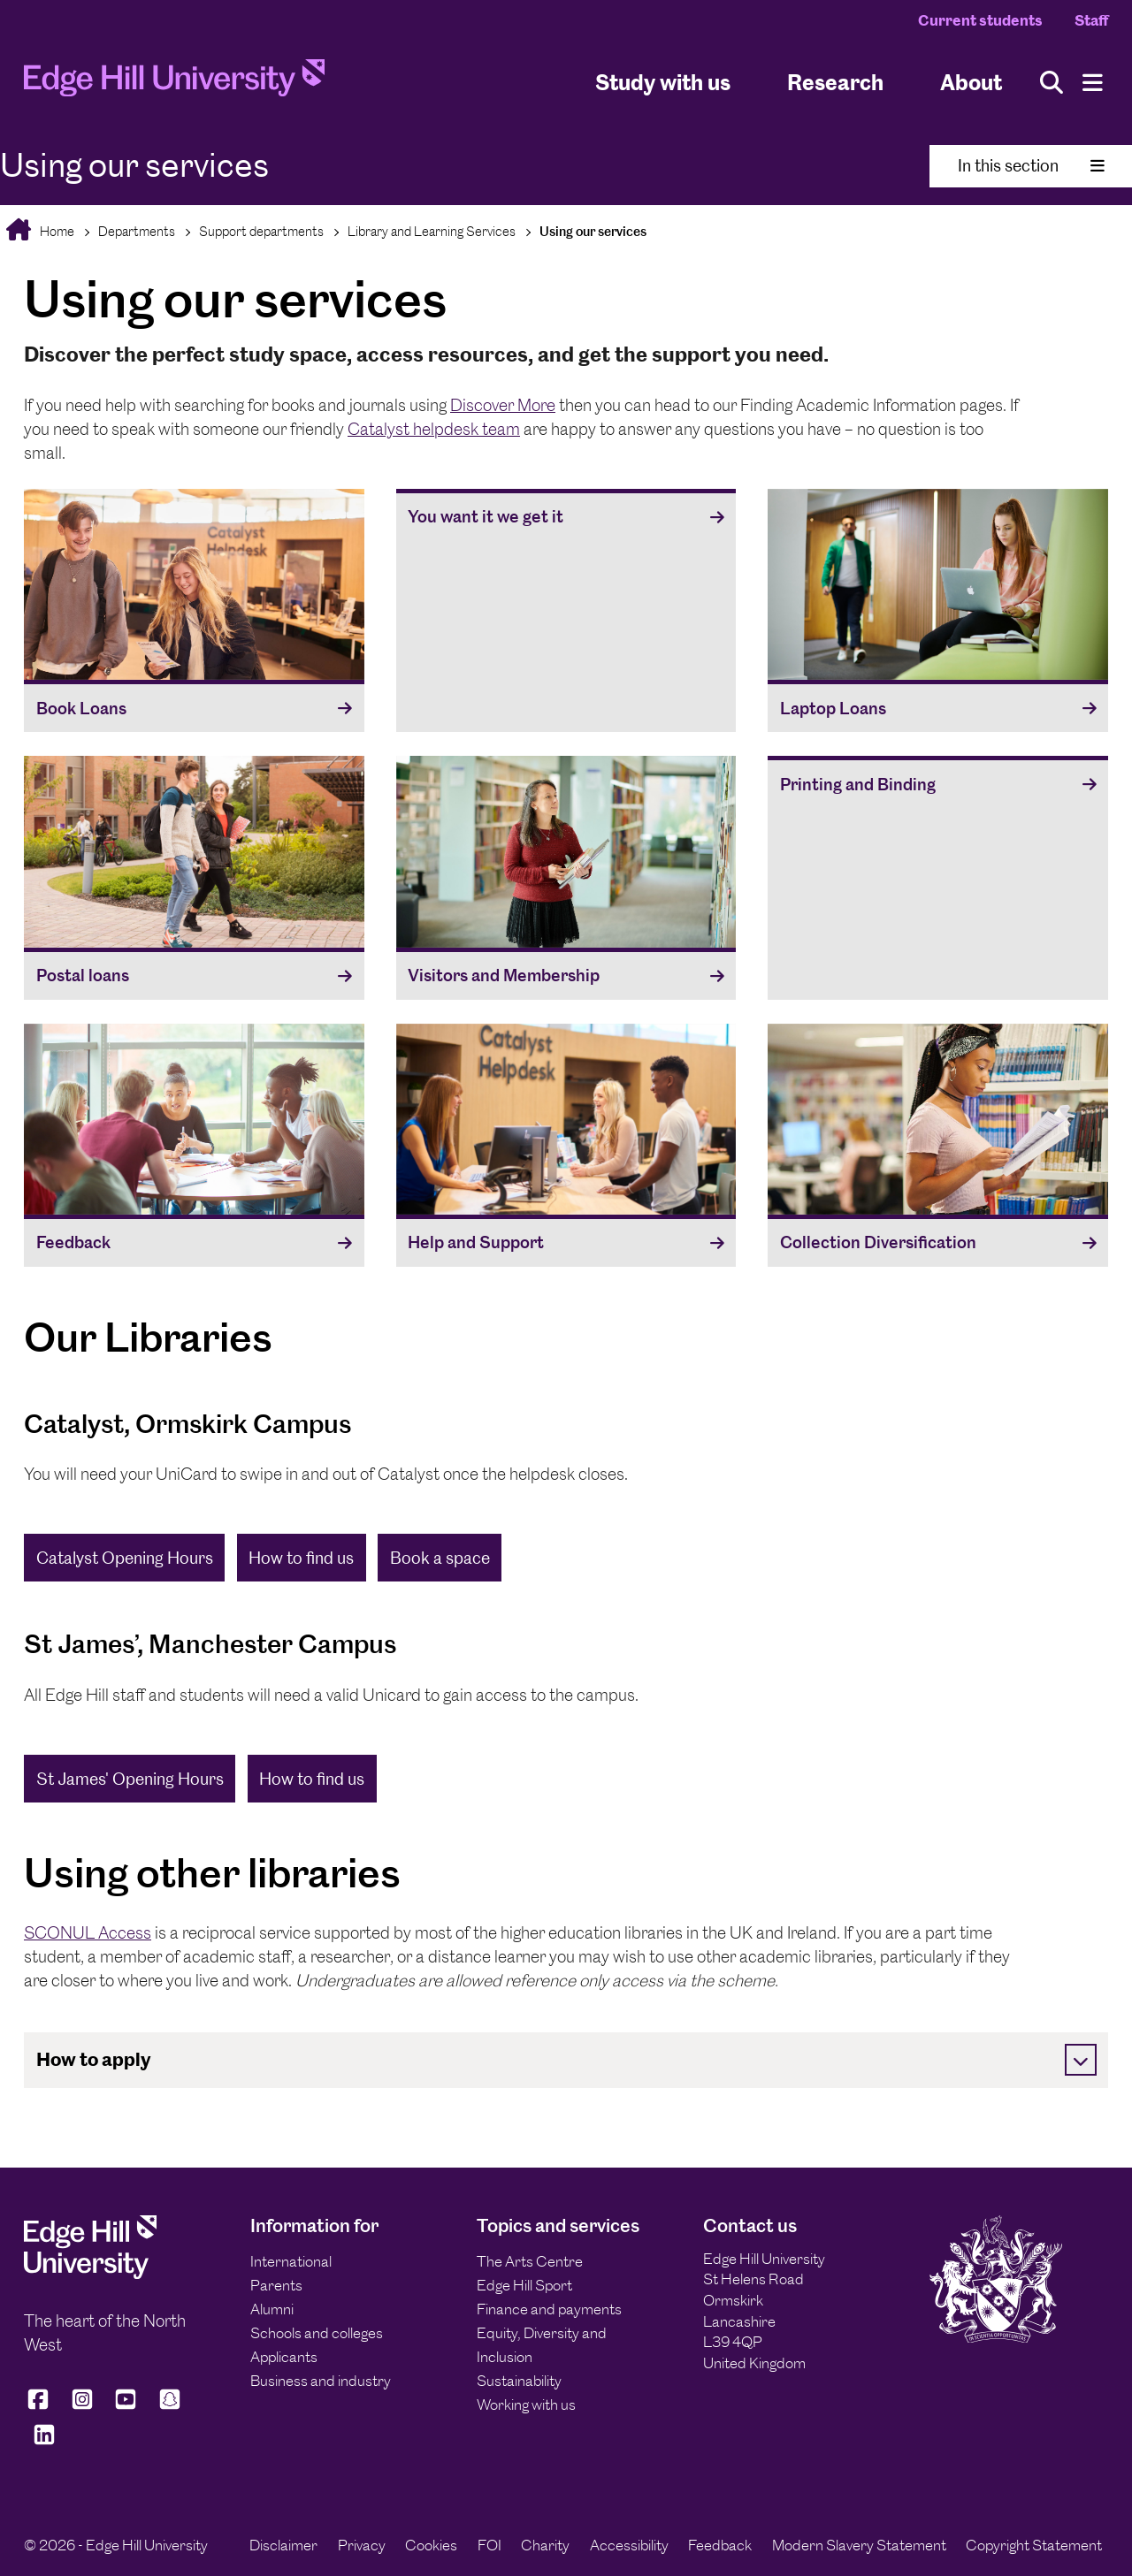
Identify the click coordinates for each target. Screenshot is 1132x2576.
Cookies (431, 2545)
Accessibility (629, 2545)
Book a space (440, 1558)
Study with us (662, 82)
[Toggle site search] (1051, 82)
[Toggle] (1081, 2060)
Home (55, 231)
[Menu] (1092, 82)
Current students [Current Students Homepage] (980, 20)
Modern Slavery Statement (859, 2545)
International (291, 2261)
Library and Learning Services (432, 231)
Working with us (526, 2404)
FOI (489, 2545)
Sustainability (519, 2380)
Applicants (283, 2357)
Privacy (362, 2545)
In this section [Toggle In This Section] (1031, 166)
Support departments (261, 231)
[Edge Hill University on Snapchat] (169, 2406)
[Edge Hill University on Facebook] (41, 2406)
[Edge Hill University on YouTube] (125, 2406)
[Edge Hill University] (90, 2274)
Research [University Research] (835, 82)
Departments (136, 231)
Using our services (592, 231)
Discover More (502, 405)
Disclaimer (283, 2545)
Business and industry (320, 2380)
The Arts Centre (530, 2261)
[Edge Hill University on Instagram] (82, 2406)
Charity (545, 2545)
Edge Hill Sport (524, 2285)
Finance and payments (549, 2309)
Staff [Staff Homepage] (1091, 20)
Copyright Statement (1034, 2545)
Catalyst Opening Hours (124, 1558)
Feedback (720, 2545)
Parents (276, 2285)
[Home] (174, 82)
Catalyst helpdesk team (434, 429)
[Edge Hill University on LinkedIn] (44, 2442)
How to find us (301, 1558)
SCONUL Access (87, 1933)
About (971, 82)
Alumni (272, 2309)
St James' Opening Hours (130, 1779)
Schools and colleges (316, 2333)
